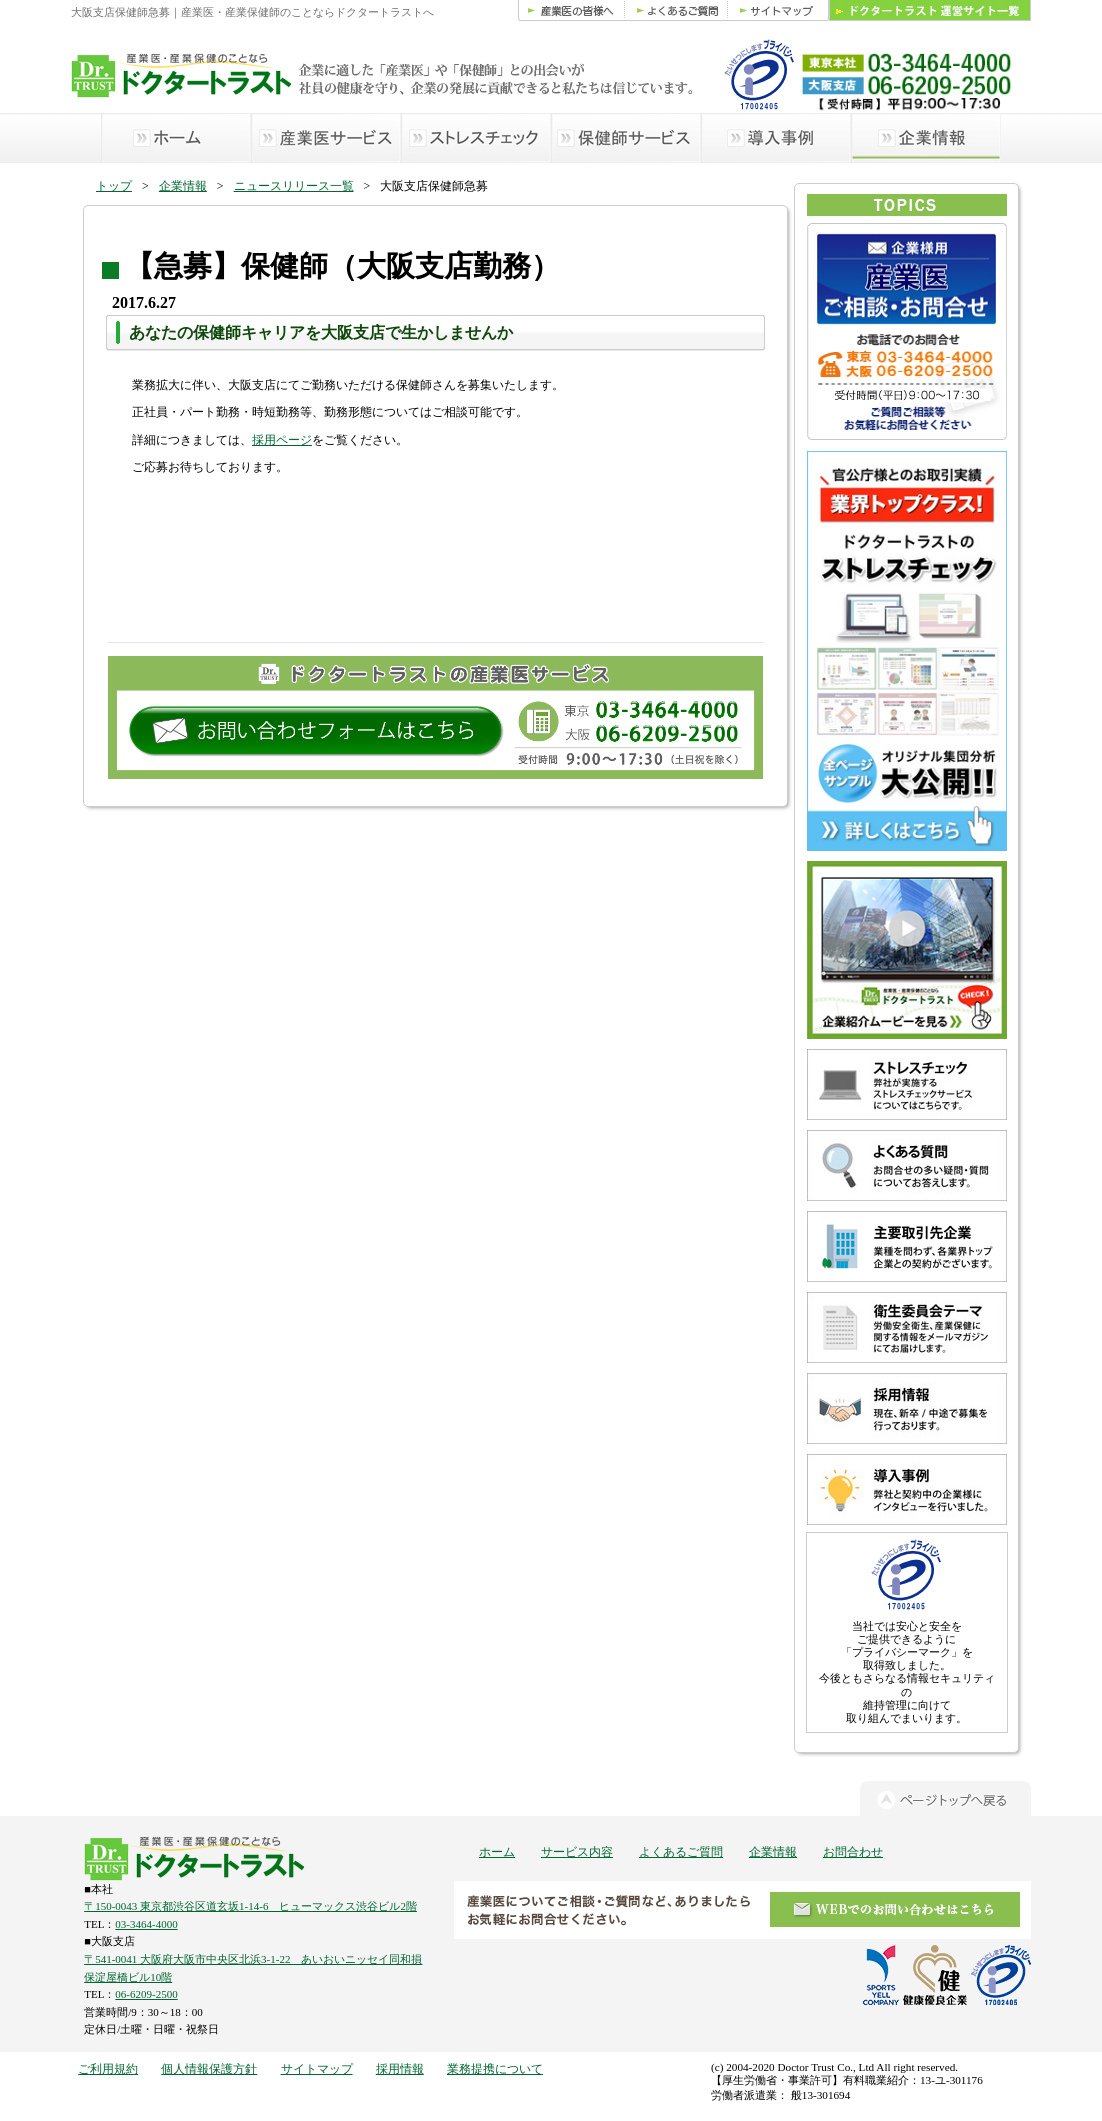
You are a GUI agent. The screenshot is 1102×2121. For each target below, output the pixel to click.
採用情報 (400, 2069)
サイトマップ (317, 2069)
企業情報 (183, 186)
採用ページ (282, 440)
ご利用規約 (108, 2069)
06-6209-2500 (146, 1994)
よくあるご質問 (681, 1852)
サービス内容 (577, 1852)
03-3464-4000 (146, 1924)
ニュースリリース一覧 (294, 186)
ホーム (497, 1852)
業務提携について (495, 2069)
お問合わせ (853, 1852)
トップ (114, 186)
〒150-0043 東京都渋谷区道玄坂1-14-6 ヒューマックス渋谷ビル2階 (250, 1906)
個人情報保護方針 (209, 2069)
